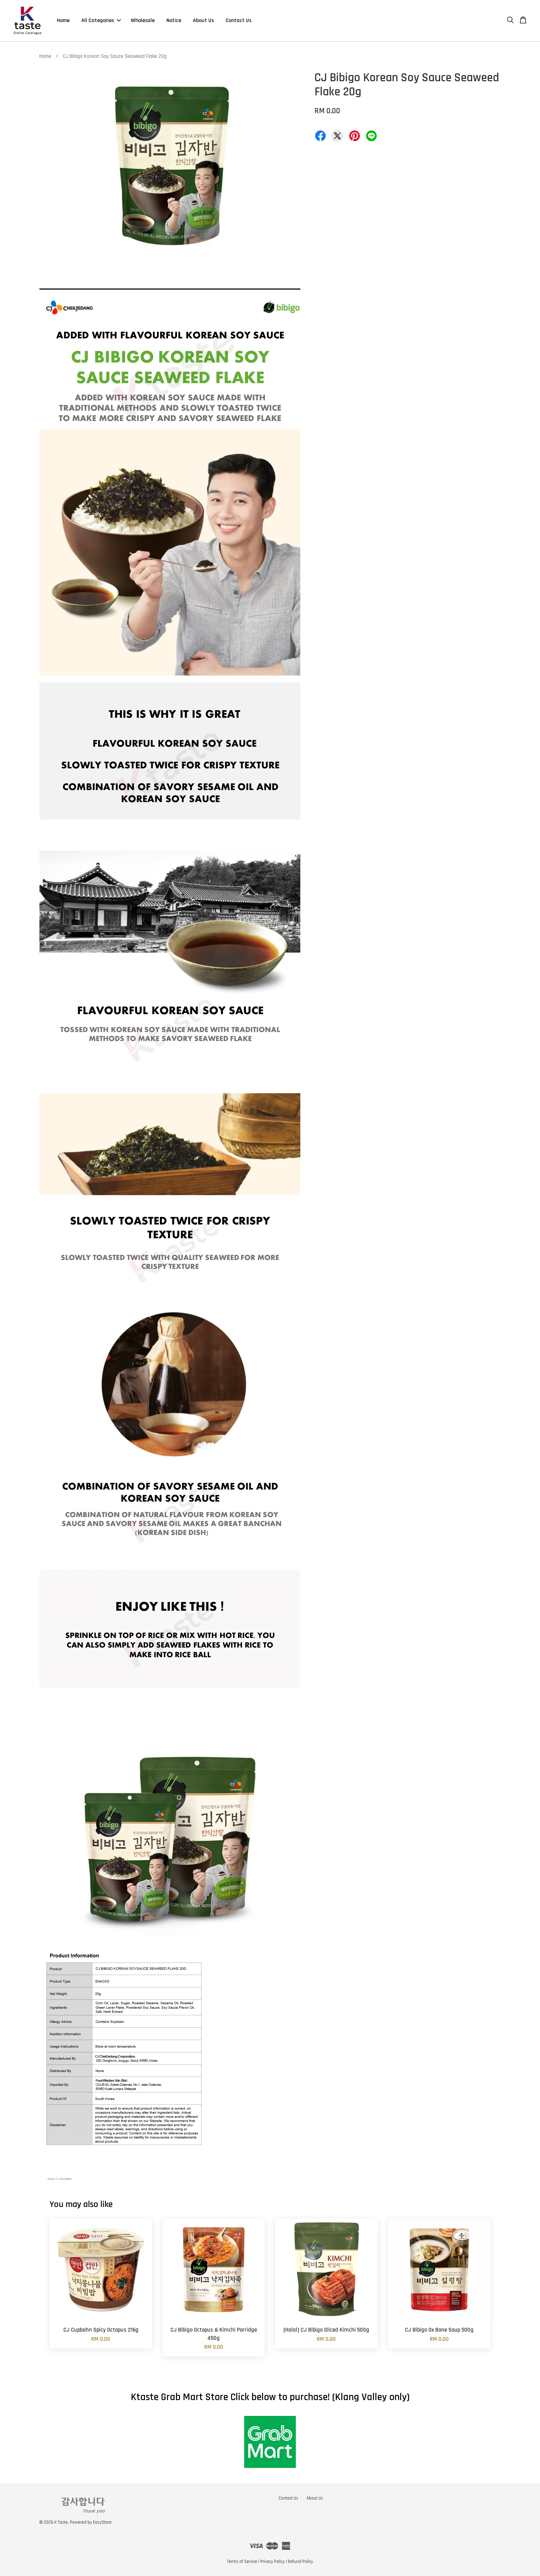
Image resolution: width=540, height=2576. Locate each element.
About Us (203, 20)
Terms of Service (242, 2562)
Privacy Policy (272, 2562)
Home (63, 20)
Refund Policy (300, 2562)
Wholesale (143, 20)
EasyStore (102, 2522)
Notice (173, 20)
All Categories (101, 20)
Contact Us (238, 20)
